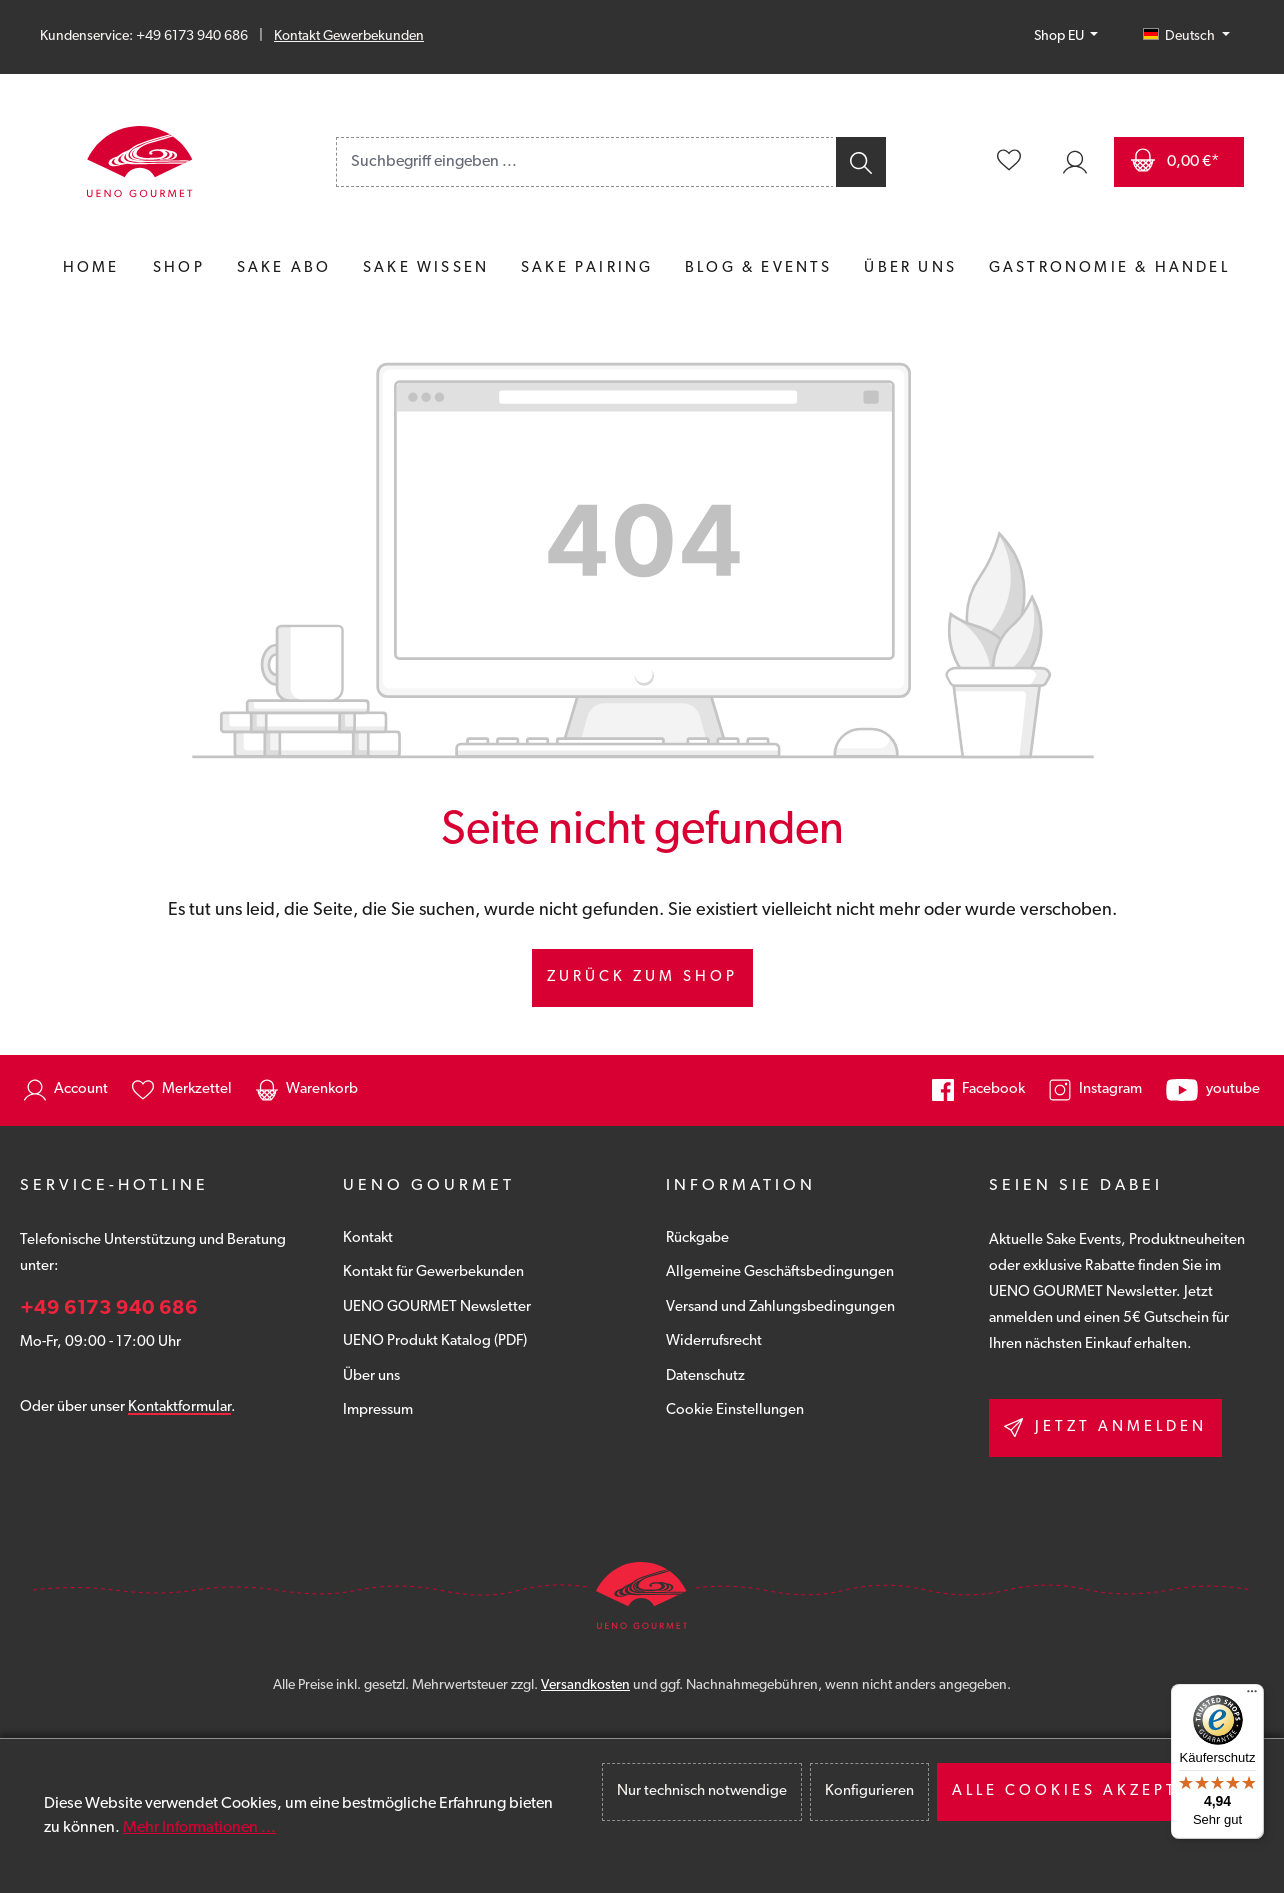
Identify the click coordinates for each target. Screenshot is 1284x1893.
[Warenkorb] (1179, 162)
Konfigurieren (869, 1791)
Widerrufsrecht (714, 1341)
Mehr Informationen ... (199, 1828)
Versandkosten (585, 1685)
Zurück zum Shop (642, 977)
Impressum (378, 1410)
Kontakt (368, 1238)
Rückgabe (697, 1238)
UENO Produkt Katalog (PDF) (435, 1341)
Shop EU (1060, 36)
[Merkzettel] (1009, 162)
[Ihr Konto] (1075, 162)
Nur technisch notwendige (702, 1791)
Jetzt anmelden (1105, 1427)
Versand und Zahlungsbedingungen (780, 1307)
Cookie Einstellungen (735, 1410)
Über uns (371, 1376)
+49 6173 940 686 (109, 1309)
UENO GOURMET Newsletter (437, 1307)
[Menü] (1252, 1696)
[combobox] (585, 162)
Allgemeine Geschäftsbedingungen (780, 1272)
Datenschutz (705, 1376)
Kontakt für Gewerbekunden (433, 1272)
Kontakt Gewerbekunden (349, 36)
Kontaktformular (179, 1407)
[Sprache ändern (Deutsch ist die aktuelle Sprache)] (1186, 37)
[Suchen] (859, 162)
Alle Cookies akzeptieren (1094, 1791)
